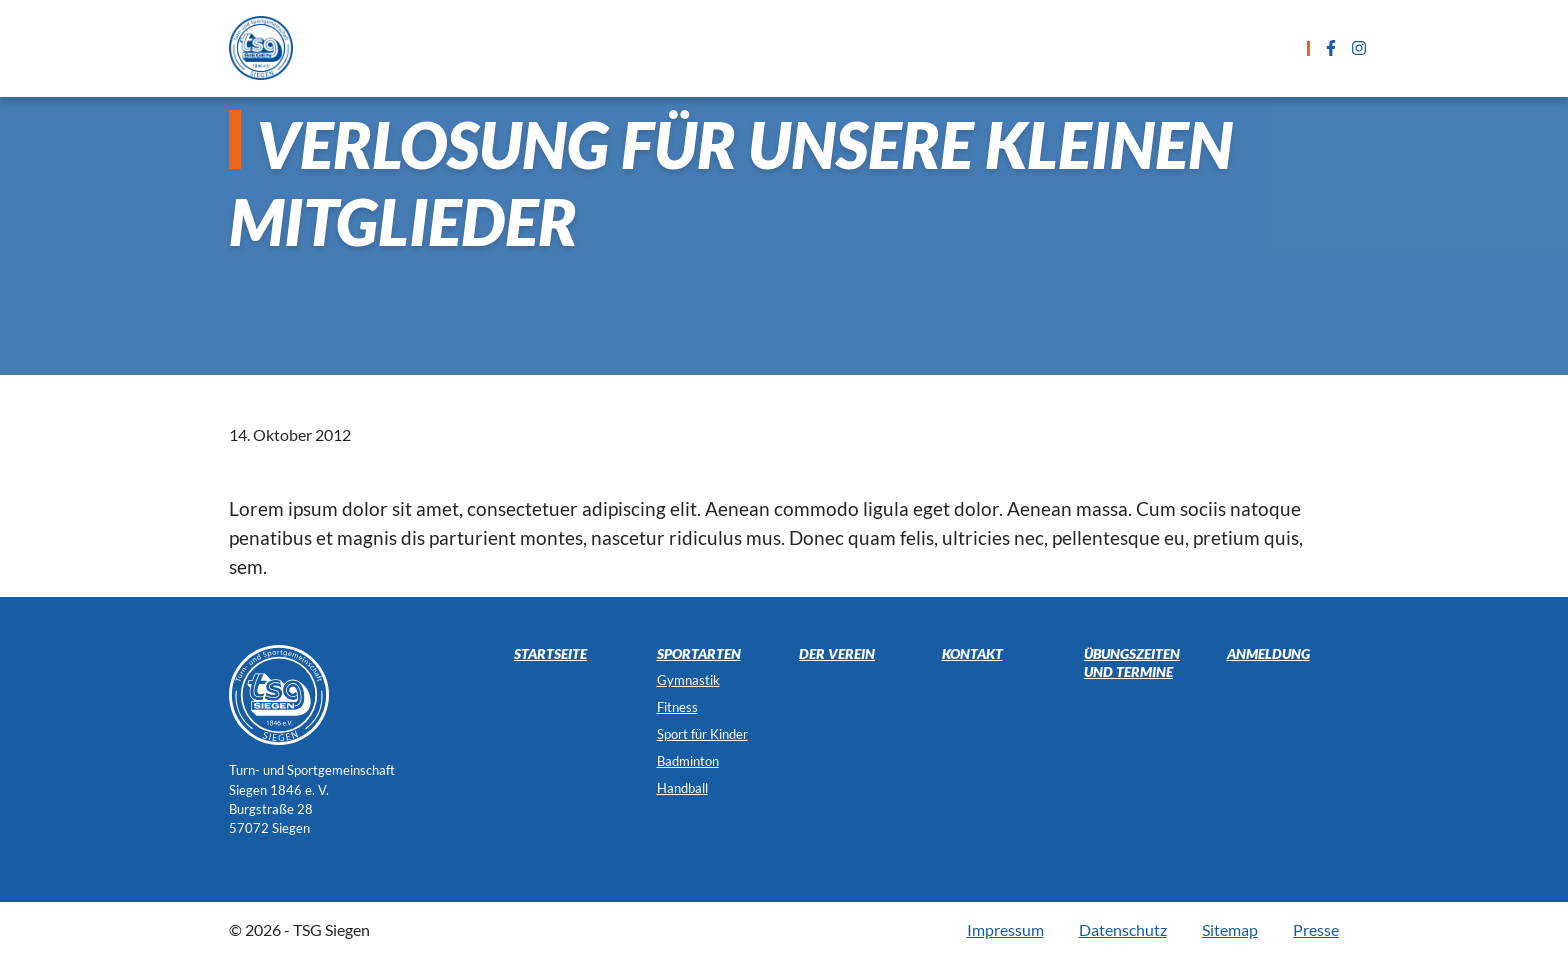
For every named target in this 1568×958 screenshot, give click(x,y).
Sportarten (599, 47)
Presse (1316, 929)
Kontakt (1089, 47)
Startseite (477, 47)
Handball (682, 788)
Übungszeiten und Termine (786, 47)
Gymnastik (688, 680)
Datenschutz (1123, 929)
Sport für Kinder (702, 734)
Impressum (1005, 929)
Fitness (677, 707)
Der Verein (1199, 47)
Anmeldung (973, 47)
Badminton (688, 761)
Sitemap (1230, 929)
